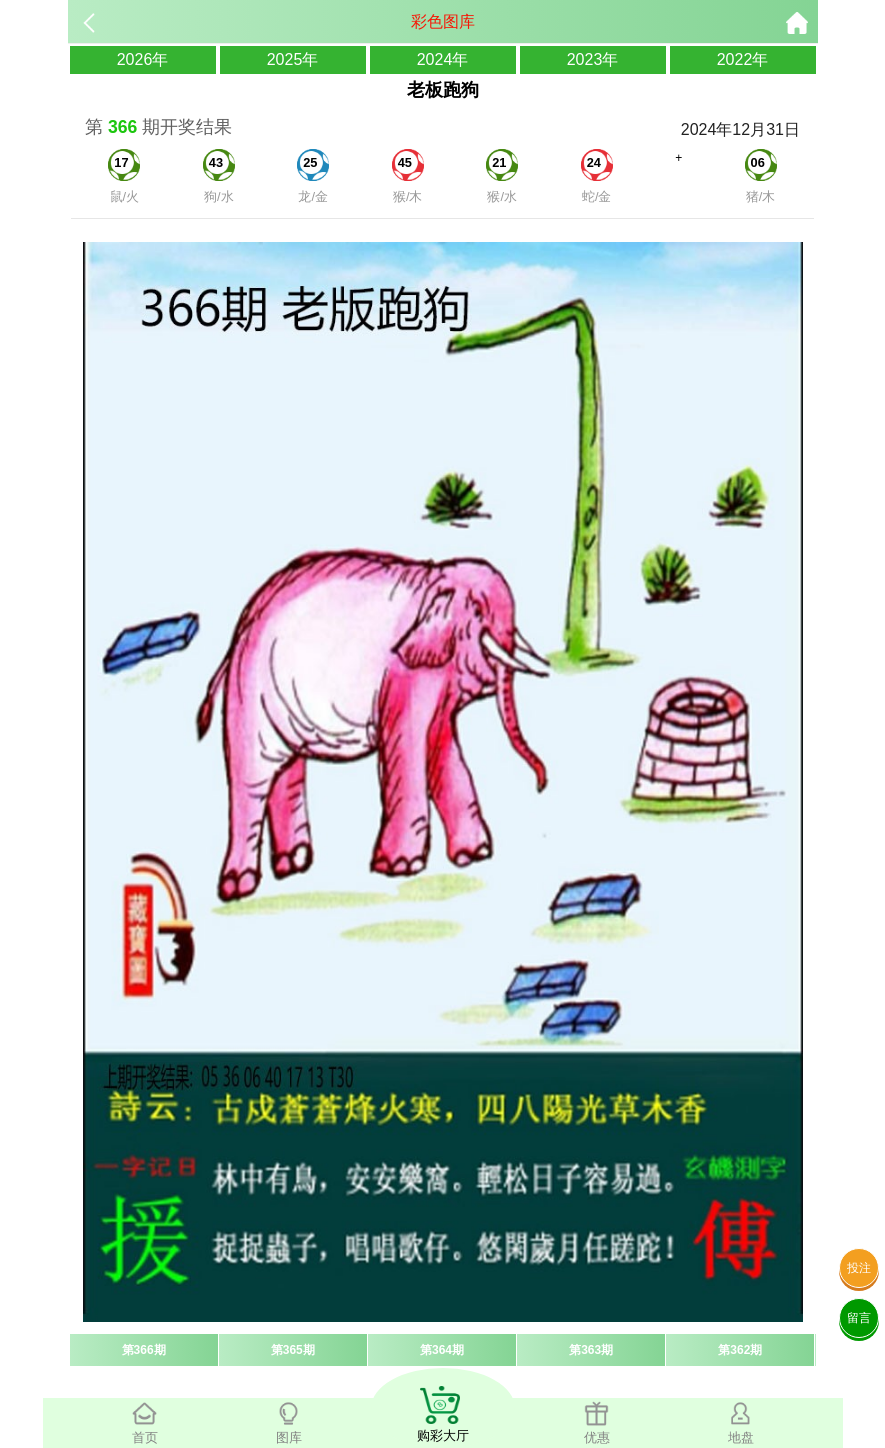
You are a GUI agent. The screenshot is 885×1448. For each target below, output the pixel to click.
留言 (859, 1318)
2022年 (743, 59)
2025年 (293, 59)
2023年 (593, 59)
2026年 (143, 59)
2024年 (443, 59)
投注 (859, 1268)
